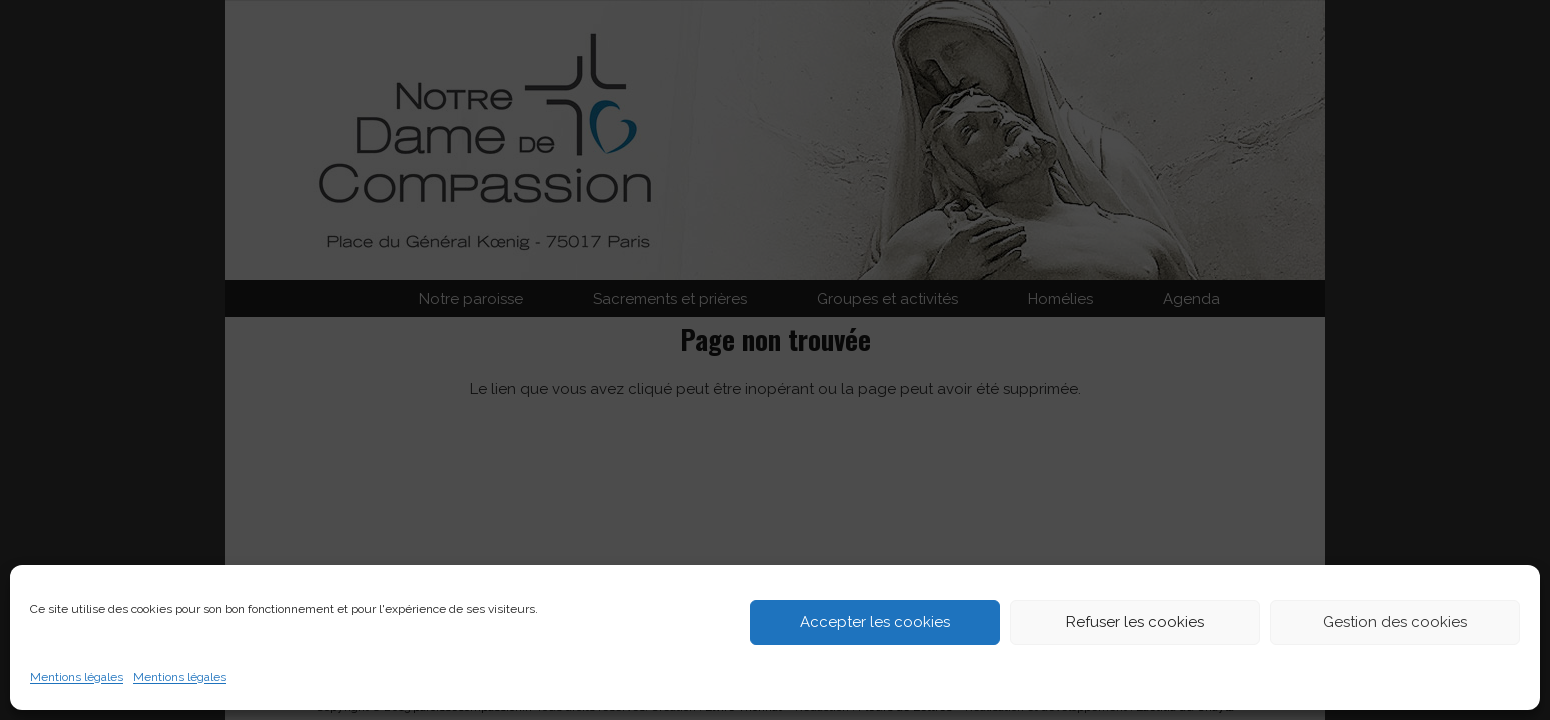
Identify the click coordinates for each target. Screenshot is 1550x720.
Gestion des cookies (1395, 622)
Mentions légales (76, 677)
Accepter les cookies (875, 622)
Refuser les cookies (1135, 622)
